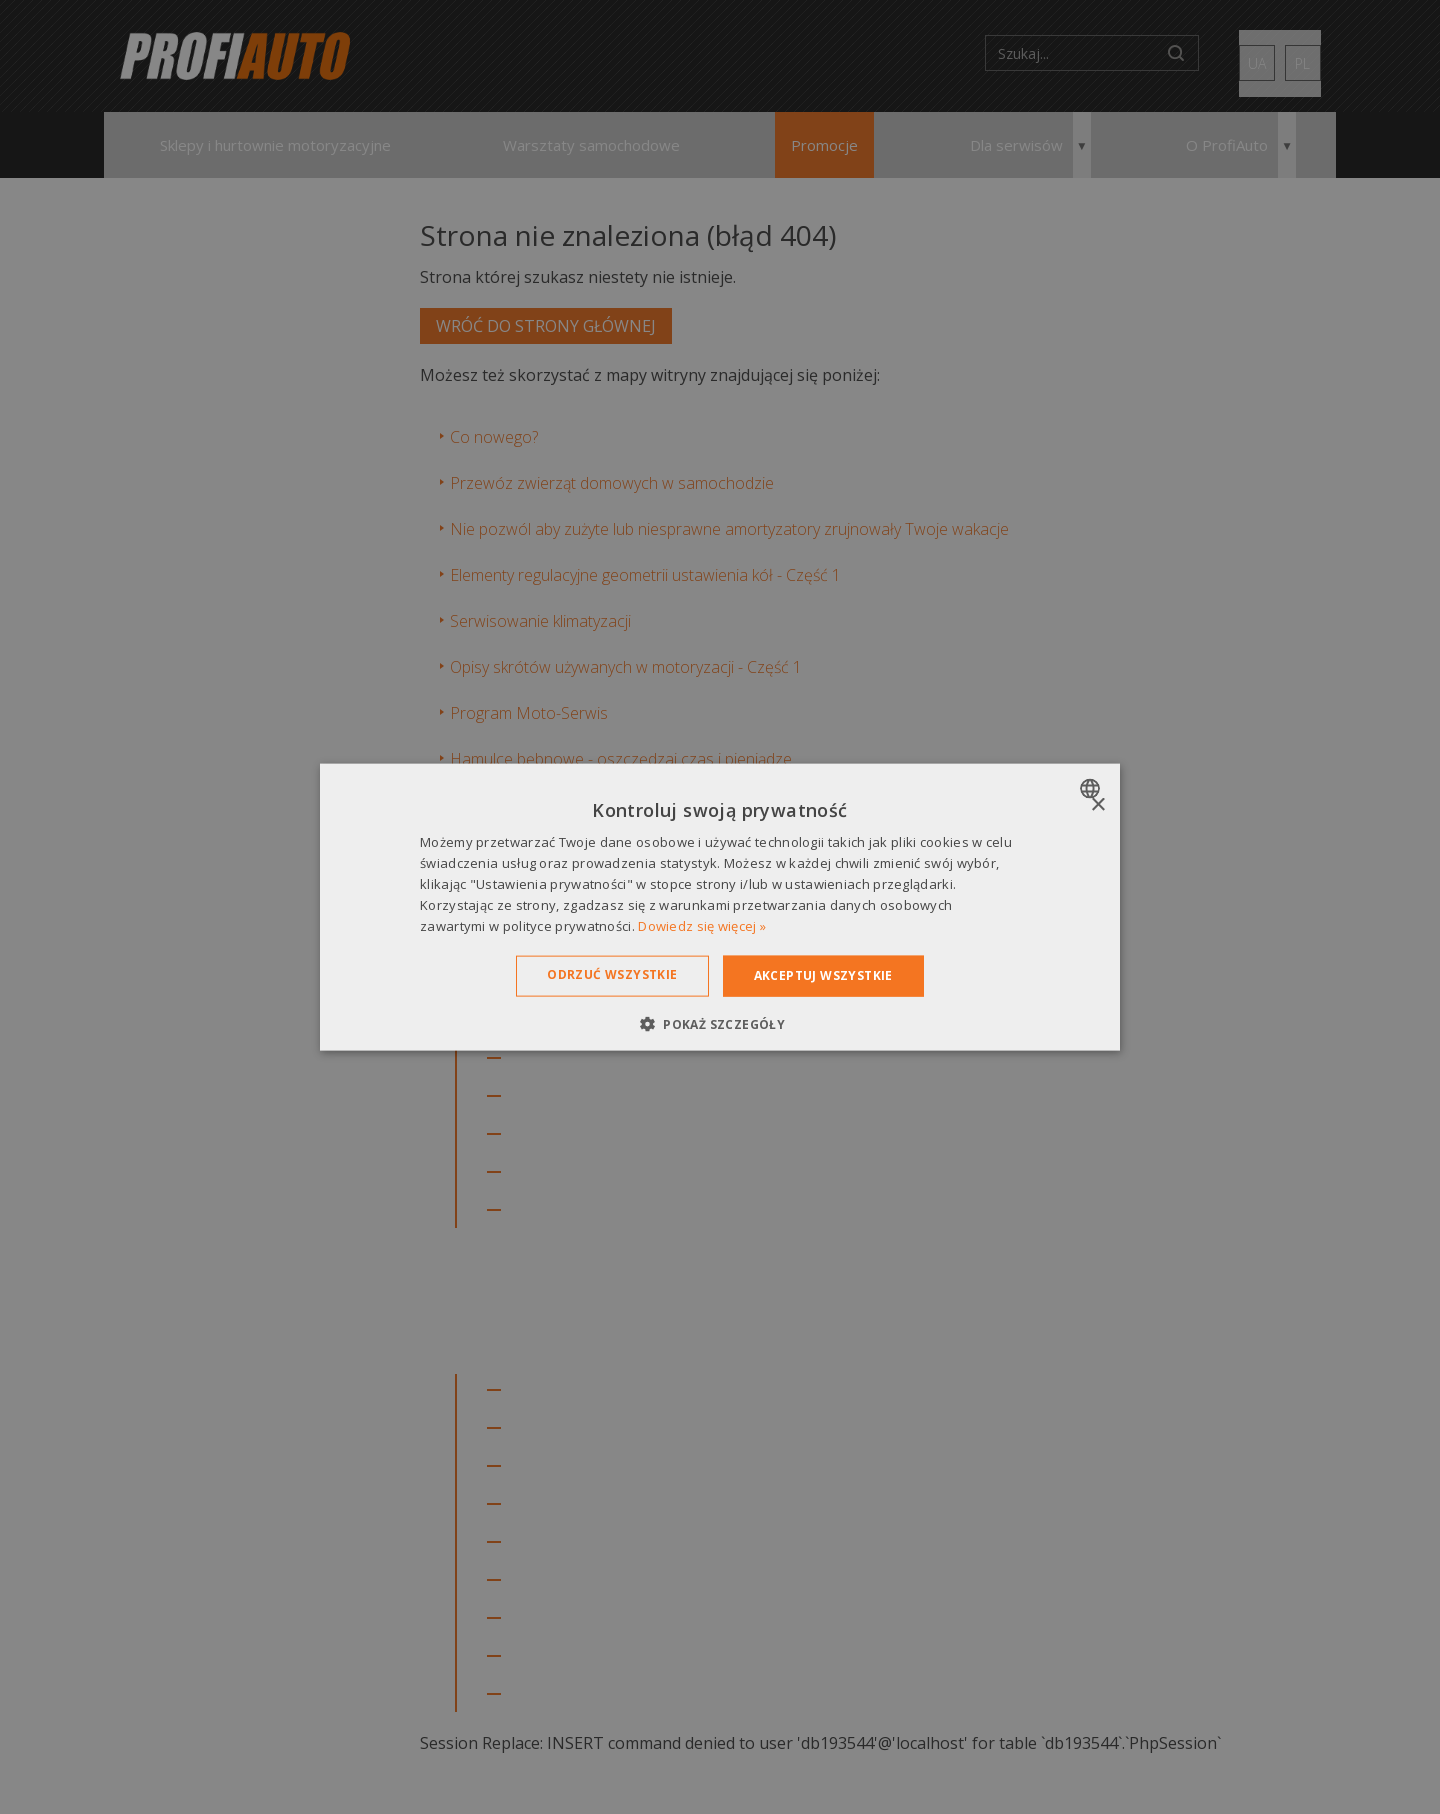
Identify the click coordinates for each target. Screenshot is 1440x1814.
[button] (720, 1023)
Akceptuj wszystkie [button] (823, 975)
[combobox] (1092, 789)
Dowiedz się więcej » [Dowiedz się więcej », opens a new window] (702, 925)
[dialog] (720, 907)
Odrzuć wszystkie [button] (612, 974)
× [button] (1097, 805)
